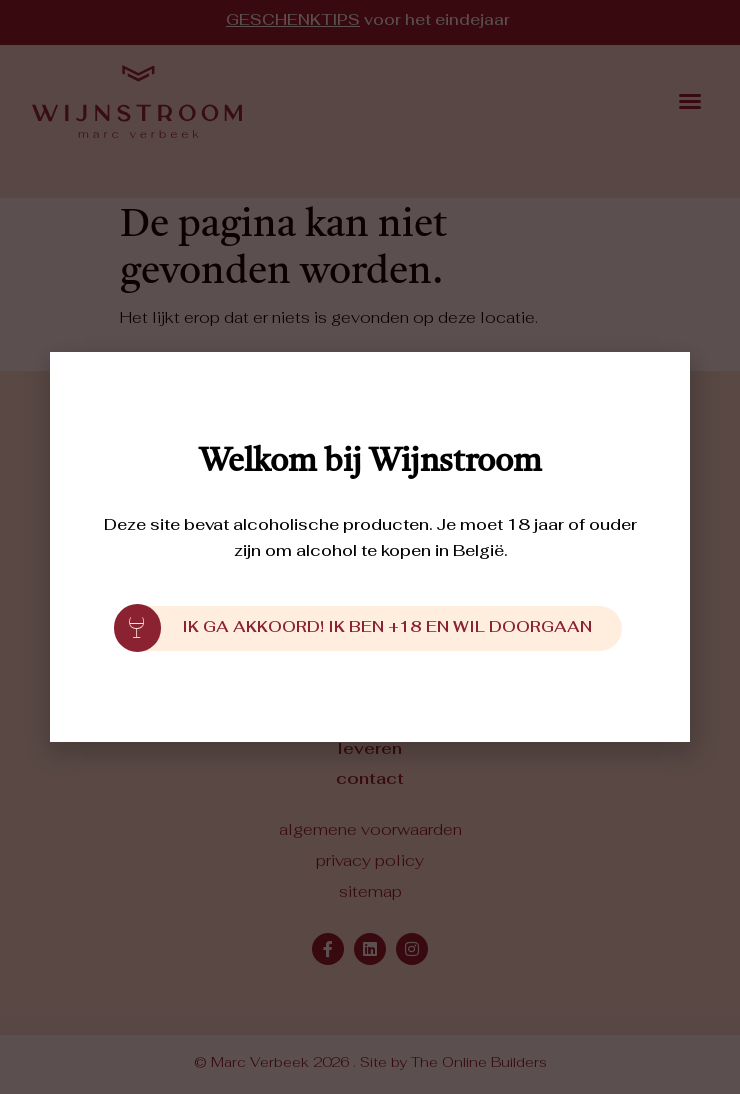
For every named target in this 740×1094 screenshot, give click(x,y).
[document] (370, 547)
